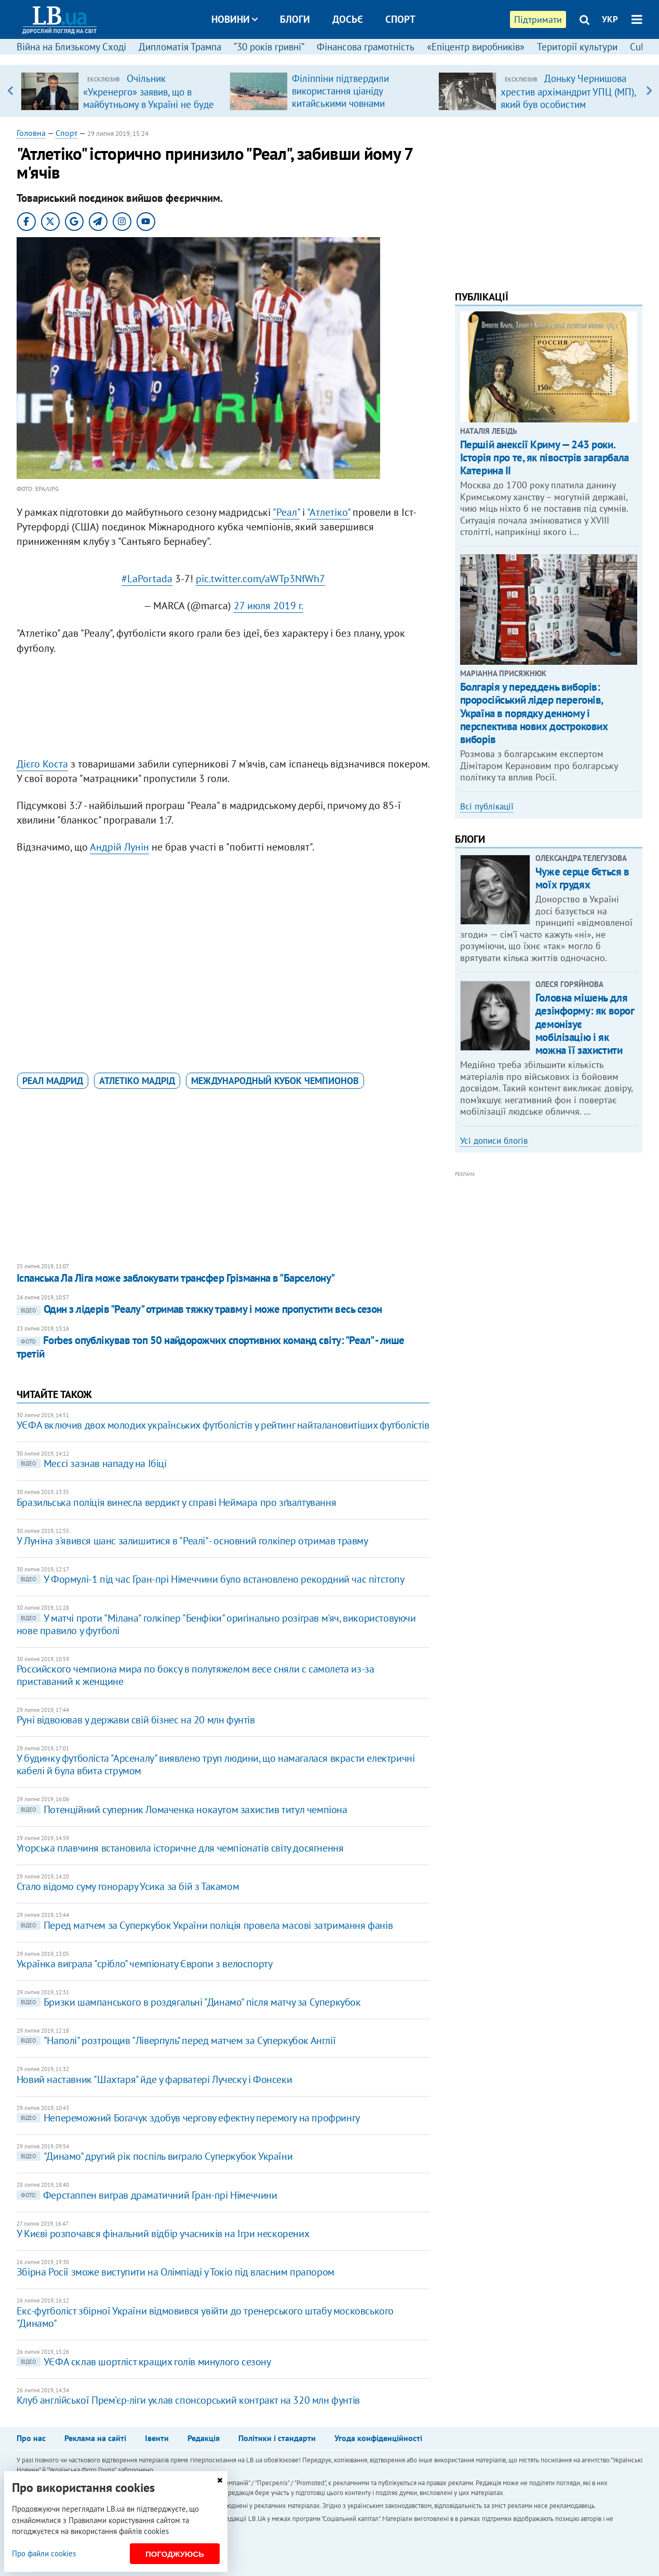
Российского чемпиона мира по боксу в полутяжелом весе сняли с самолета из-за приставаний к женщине (195, 1675)
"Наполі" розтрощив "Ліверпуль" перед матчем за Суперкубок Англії (176, 2040)
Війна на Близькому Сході (71, 46)
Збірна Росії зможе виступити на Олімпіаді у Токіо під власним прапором (175, 2272)
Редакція (203, 2438)
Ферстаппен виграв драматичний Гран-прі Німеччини (147, 2195)
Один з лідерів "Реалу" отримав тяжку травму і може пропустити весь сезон (199, 1309)
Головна (31, 133)
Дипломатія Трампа (180, 46)
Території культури (577, 46)
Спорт (400, 19)
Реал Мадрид (52, 1081)
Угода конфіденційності (378, 2438)
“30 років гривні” (269, 46)
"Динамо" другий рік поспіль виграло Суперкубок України (154, 2156)
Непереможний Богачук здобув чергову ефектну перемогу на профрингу (188, 2118)
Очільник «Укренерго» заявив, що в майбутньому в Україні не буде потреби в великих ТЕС (148, 97)
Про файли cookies (44, 2553)
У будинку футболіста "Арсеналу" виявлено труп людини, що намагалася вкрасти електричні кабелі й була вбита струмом (216, 1764)
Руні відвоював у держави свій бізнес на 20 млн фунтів (136, 1720)
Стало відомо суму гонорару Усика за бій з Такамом (128, 1886)
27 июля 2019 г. (268, 605)
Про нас (31, 2438)
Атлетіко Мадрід (137, 1081)
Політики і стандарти (277, 2438)
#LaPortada (147, 578)
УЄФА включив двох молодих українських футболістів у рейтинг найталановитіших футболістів (223, 1425)
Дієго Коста (42, 764)
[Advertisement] (223, 702)
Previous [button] (10, 91)
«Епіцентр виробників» (475, 46)
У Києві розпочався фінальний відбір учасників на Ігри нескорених (163, 2233)
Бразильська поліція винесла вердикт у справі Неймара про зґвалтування (176, 1502)
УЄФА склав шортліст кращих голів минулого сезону (144, 2361)
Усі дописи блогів (494, 1140)
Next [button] (648, 91)
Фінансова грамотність (365, 46)
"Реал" (286, 512)
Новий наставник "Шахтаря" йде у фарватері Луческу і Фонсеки (154, 2079)
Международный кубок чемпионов (275, 1081)
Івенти (157, 2438)
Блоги (295, 19)
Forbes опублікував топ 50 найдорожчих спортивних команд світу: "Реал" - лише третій (211, 1347)
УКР (610, 19)
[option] (121, 91)
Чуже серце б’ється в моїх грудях (582, 878)
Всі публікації (487, 806)
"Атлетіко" (328, 512)
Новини (234, 19)
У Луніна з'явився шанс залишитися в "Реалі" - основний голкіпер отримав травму (192, 1540)
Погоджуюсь (174, 2554)
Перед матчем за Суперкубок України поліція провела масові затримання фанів (205, 1925)
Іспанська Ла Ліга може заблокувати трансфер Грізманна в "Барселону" (176, 1278)
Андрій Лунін (119, 847)
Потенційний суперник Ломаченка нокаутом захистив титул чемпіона (182, 1809)
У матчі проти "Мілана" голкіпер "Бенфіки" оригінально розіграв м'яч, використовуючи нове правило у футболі (216, 1624)
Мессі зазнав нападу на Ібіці (92, 1463)
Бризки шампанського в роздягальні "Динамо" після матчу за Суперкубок (189, 2002)
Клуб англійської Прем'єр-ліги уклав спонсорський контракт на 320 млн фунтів (188, 2400)
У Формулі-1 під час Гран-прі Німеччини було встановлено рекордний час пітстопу (211, 1579)
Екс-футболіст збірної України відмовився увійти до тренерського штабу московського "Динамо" (205, 2317)
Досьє (347, 19)
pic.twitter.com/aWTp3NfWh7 (260, 578)
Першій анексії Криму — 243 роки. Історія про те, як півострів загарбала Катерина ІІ (544, 457)
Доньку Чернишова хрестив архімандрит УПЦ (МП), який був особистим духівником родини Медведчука (568, 103)
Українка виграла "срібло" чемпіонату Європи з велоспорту (145, 1963)
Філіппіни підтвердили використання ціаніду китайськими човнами (340, 90)
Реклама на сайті (95, 2438)
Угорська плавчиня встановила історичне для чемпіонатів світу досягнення (180, 1848)
